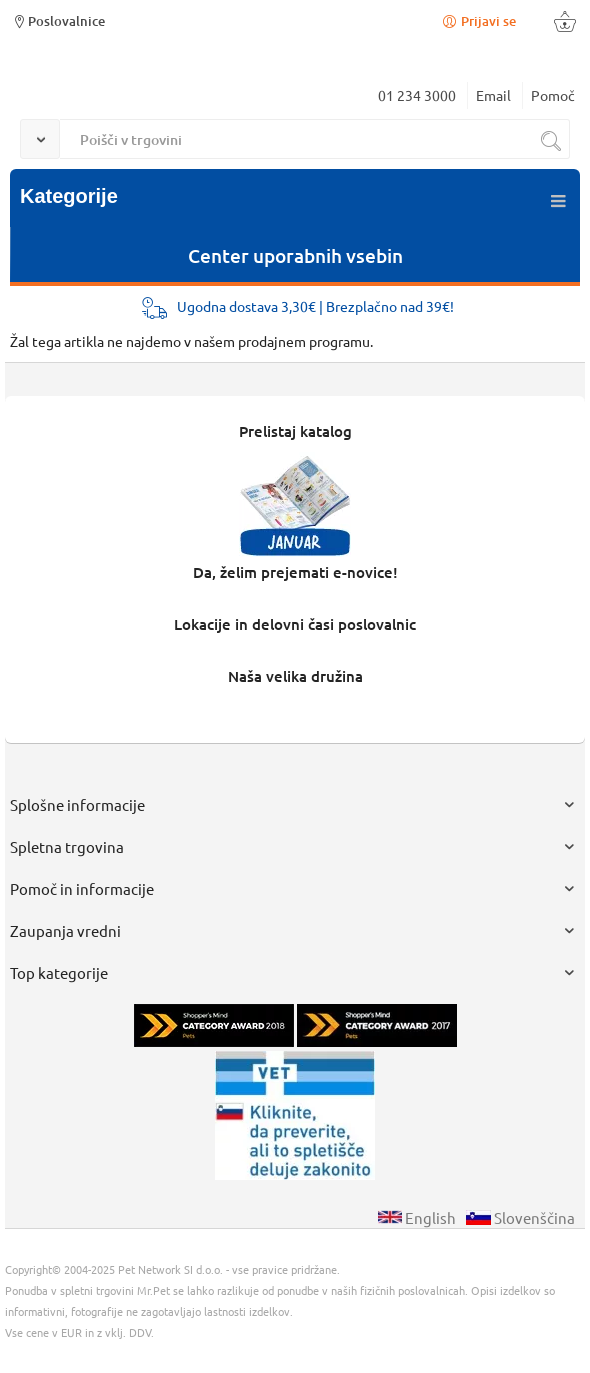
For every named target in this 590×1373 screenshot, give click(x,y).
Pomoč (553, 95)
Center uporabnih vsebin (295, 255)
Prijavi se (478, 20)
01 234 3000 (417, 95)
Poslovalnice (57, 20)
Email (493, 95)
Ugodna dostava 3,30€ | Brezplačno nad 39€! (315, 306)
